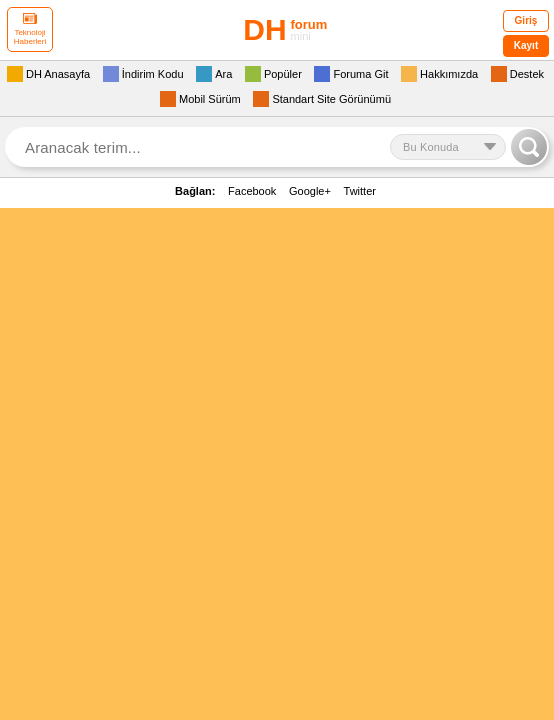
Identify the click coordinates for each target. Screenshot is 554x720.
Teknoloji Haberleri (30, 29)
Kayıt (526, 45)
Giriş (526, 20)
